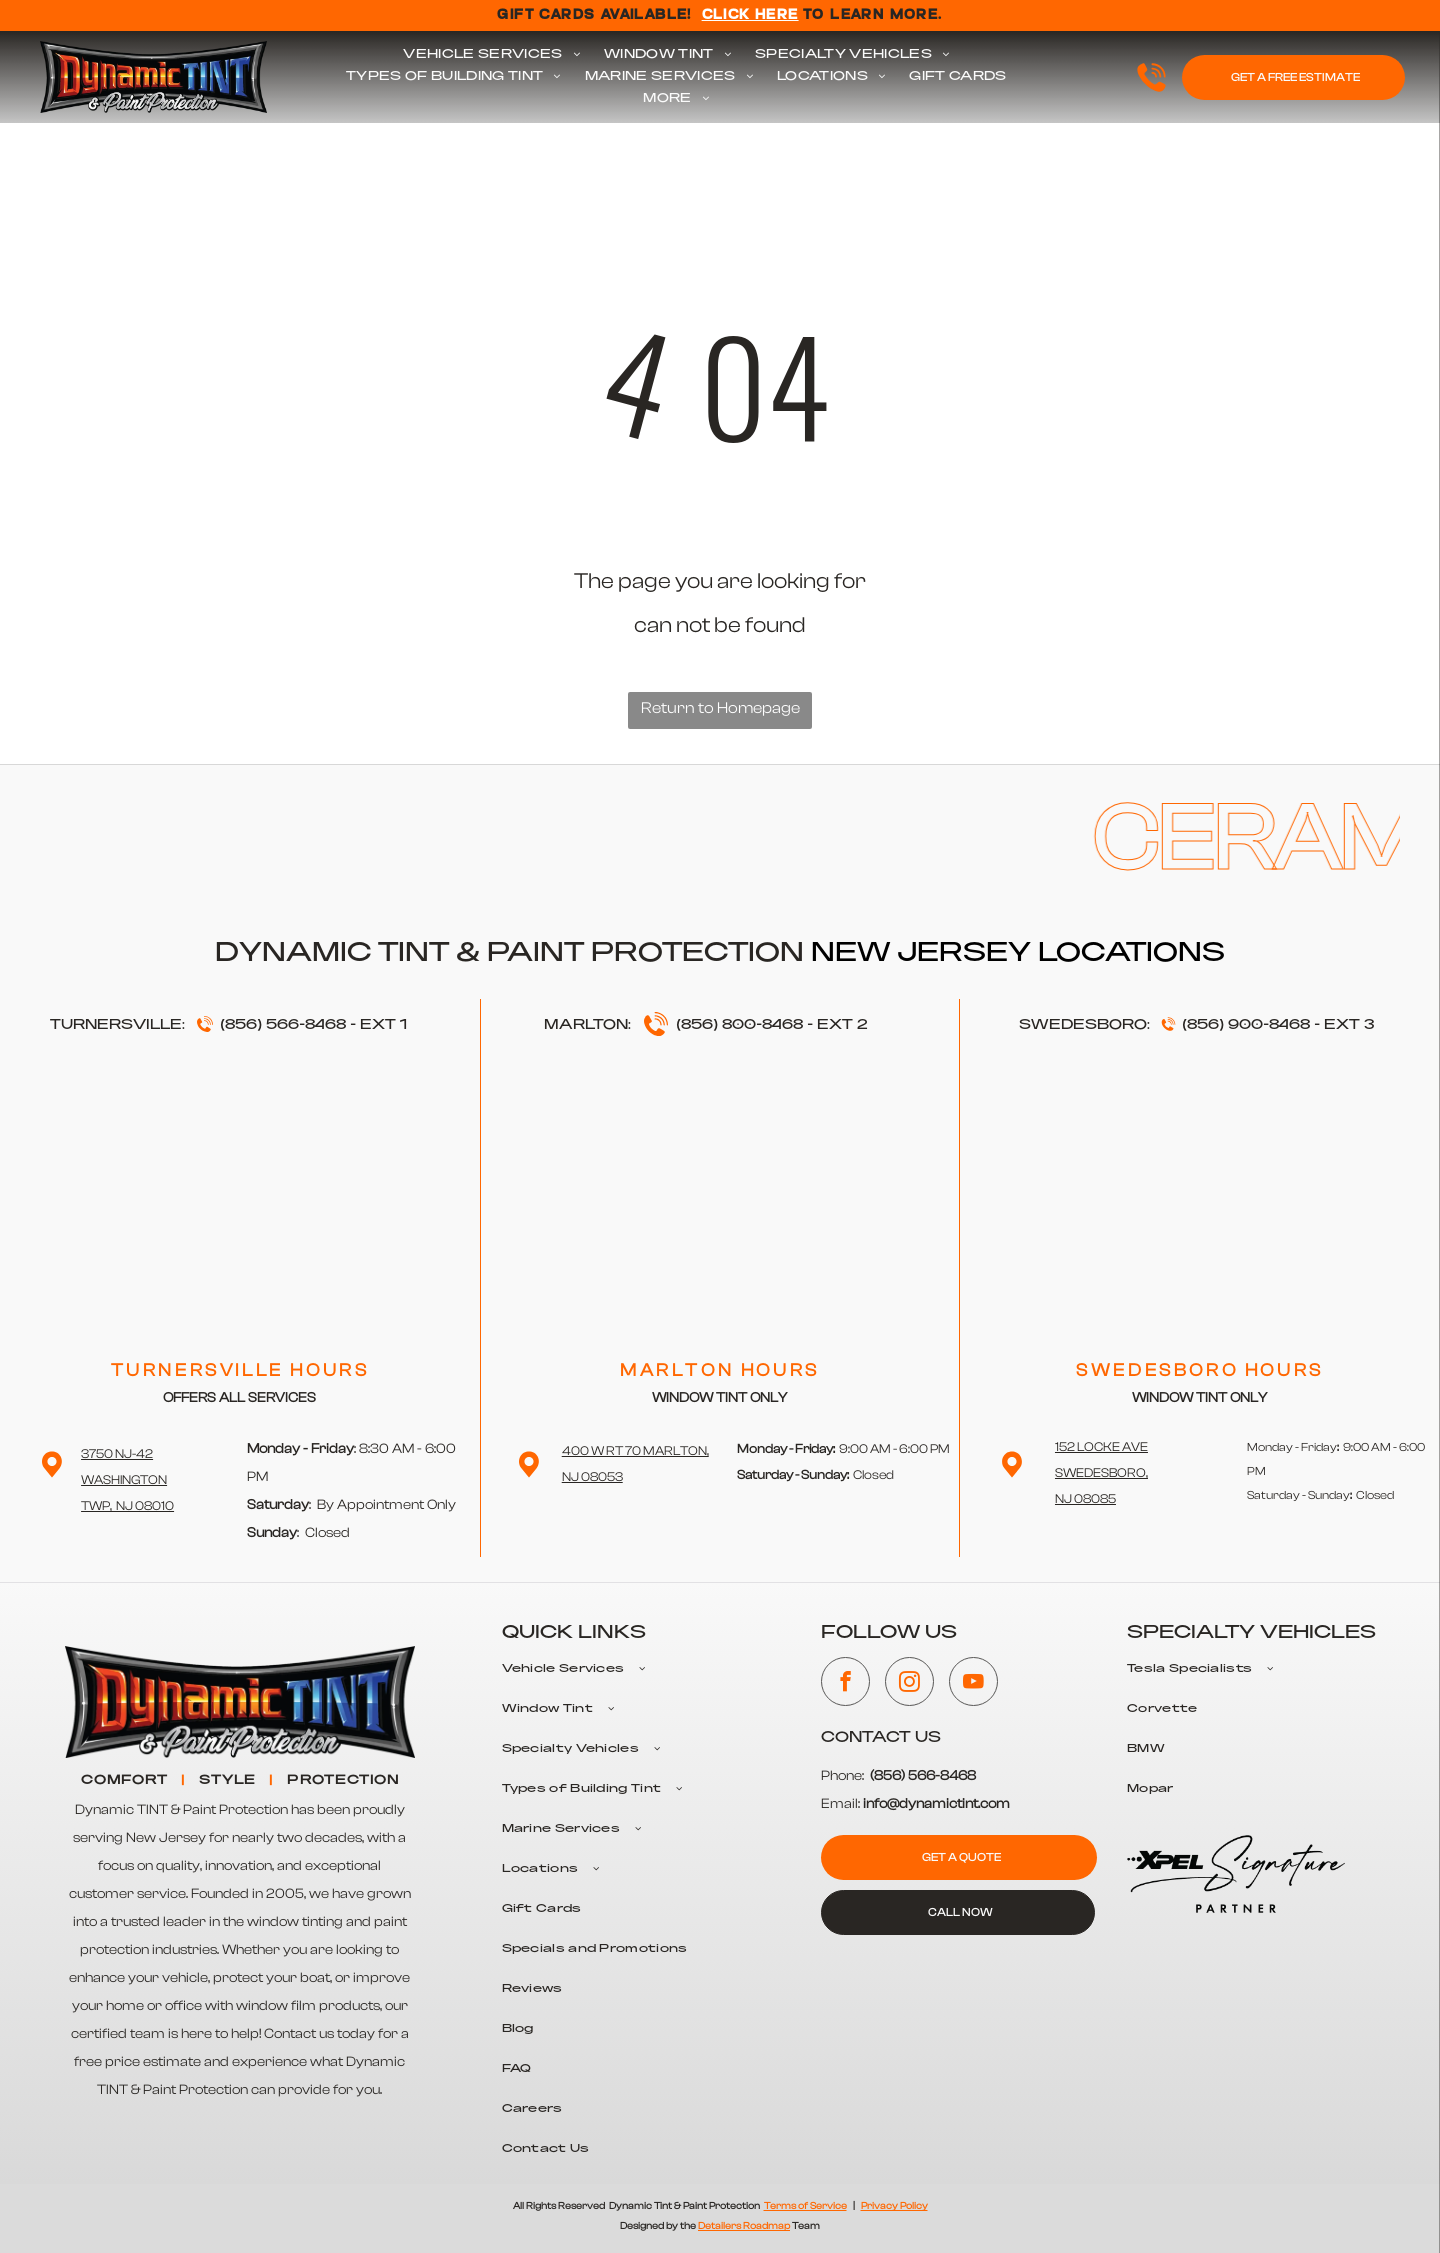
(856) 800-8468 (739, 1025)
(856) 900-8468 (1246, 1025)
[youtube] (973, 1684)
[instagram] (909, 1684)
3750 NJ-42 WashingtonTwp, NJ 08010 (127, 1479)
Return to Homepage (720, 708)
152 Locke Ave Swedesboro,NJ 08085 (1101, 1472)
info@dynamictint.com (936, 1804)
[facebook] (845, 1684)
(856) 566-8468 (283, 1025)
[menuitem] (491, 55)
